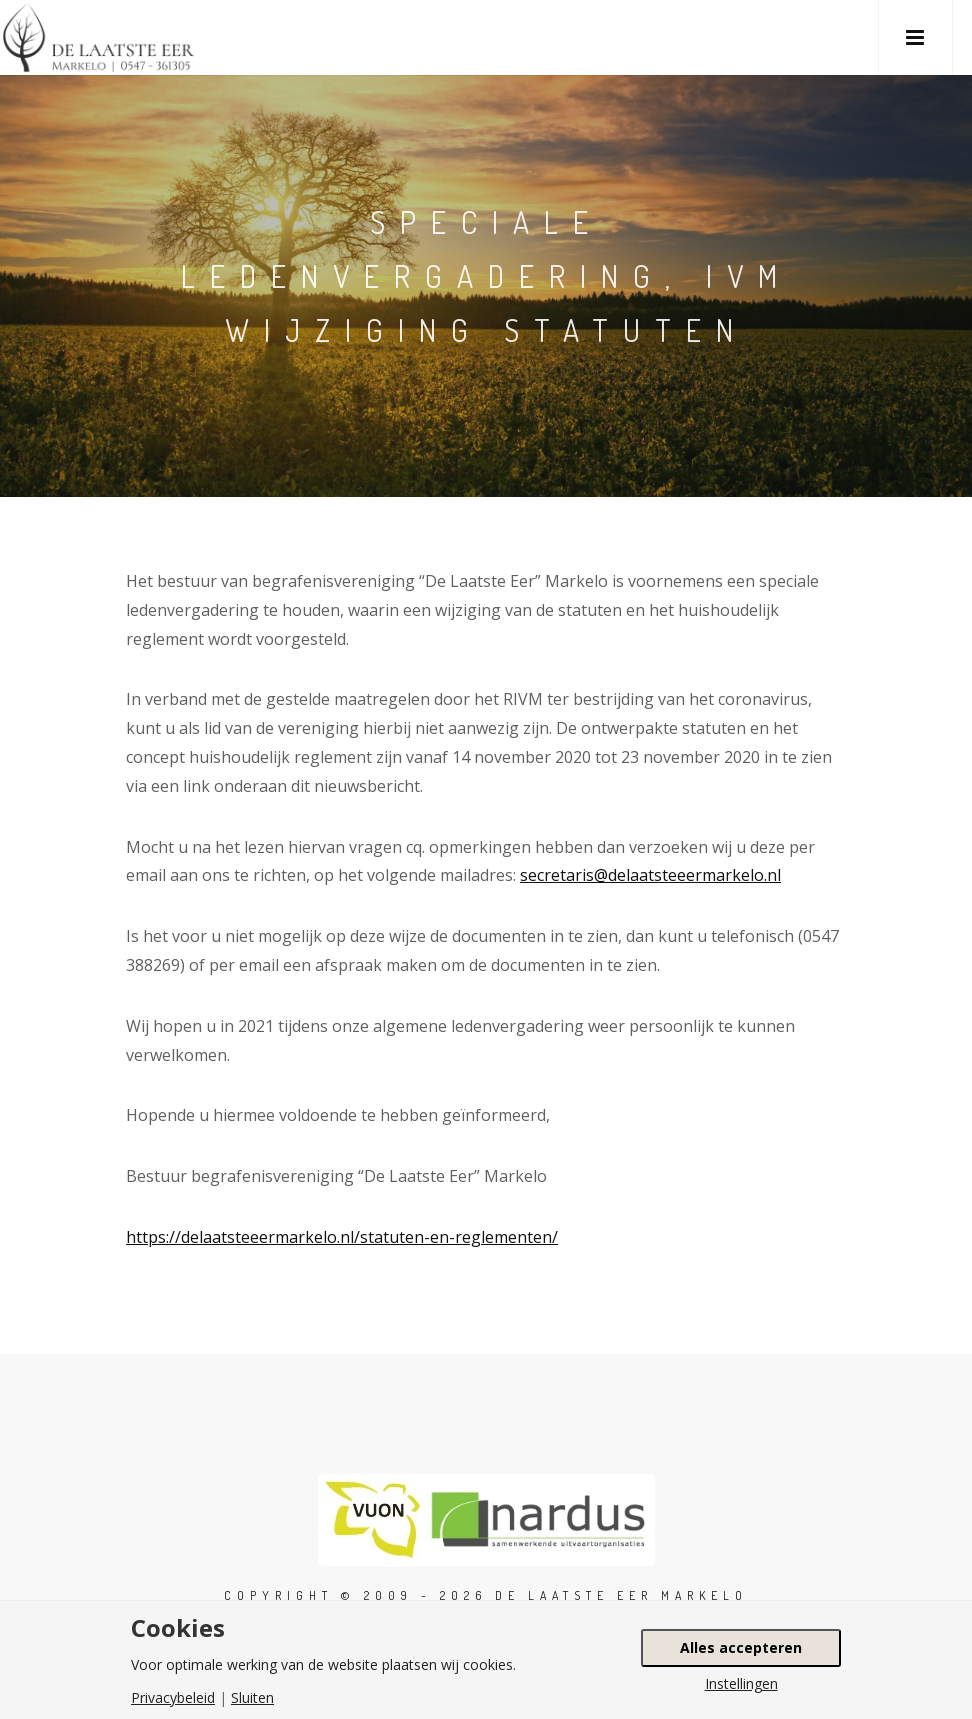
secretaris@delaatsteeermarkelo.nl (650, 875)
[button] (915, 37)
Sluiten (252, 1698)
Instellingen (741, 1684)
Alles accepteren (741, 1647)
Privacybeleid (173, 1698)
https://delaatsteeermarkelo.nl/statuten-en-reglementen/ (342, 1237)
